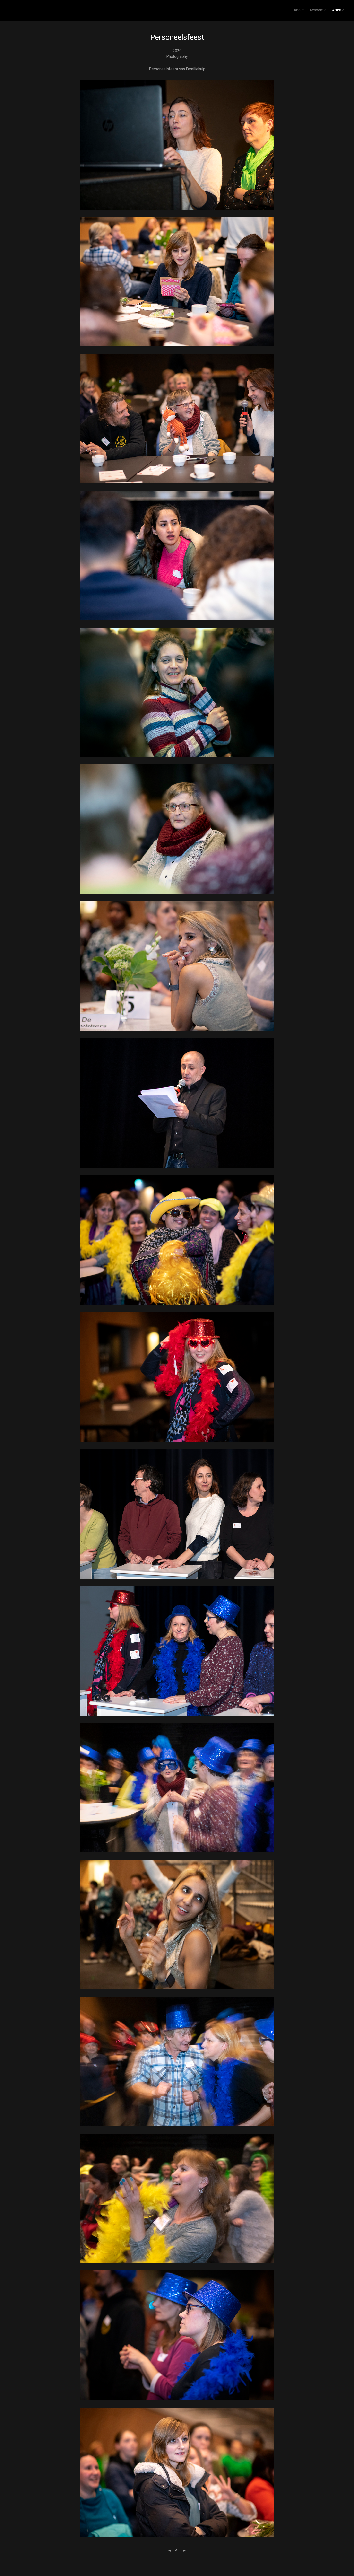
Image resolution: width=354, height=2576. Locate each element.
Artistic (338, 10)
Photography (177, 56)
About (299, 10)
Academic (318, 10)
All (177, 2550)
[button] (177, 144)
